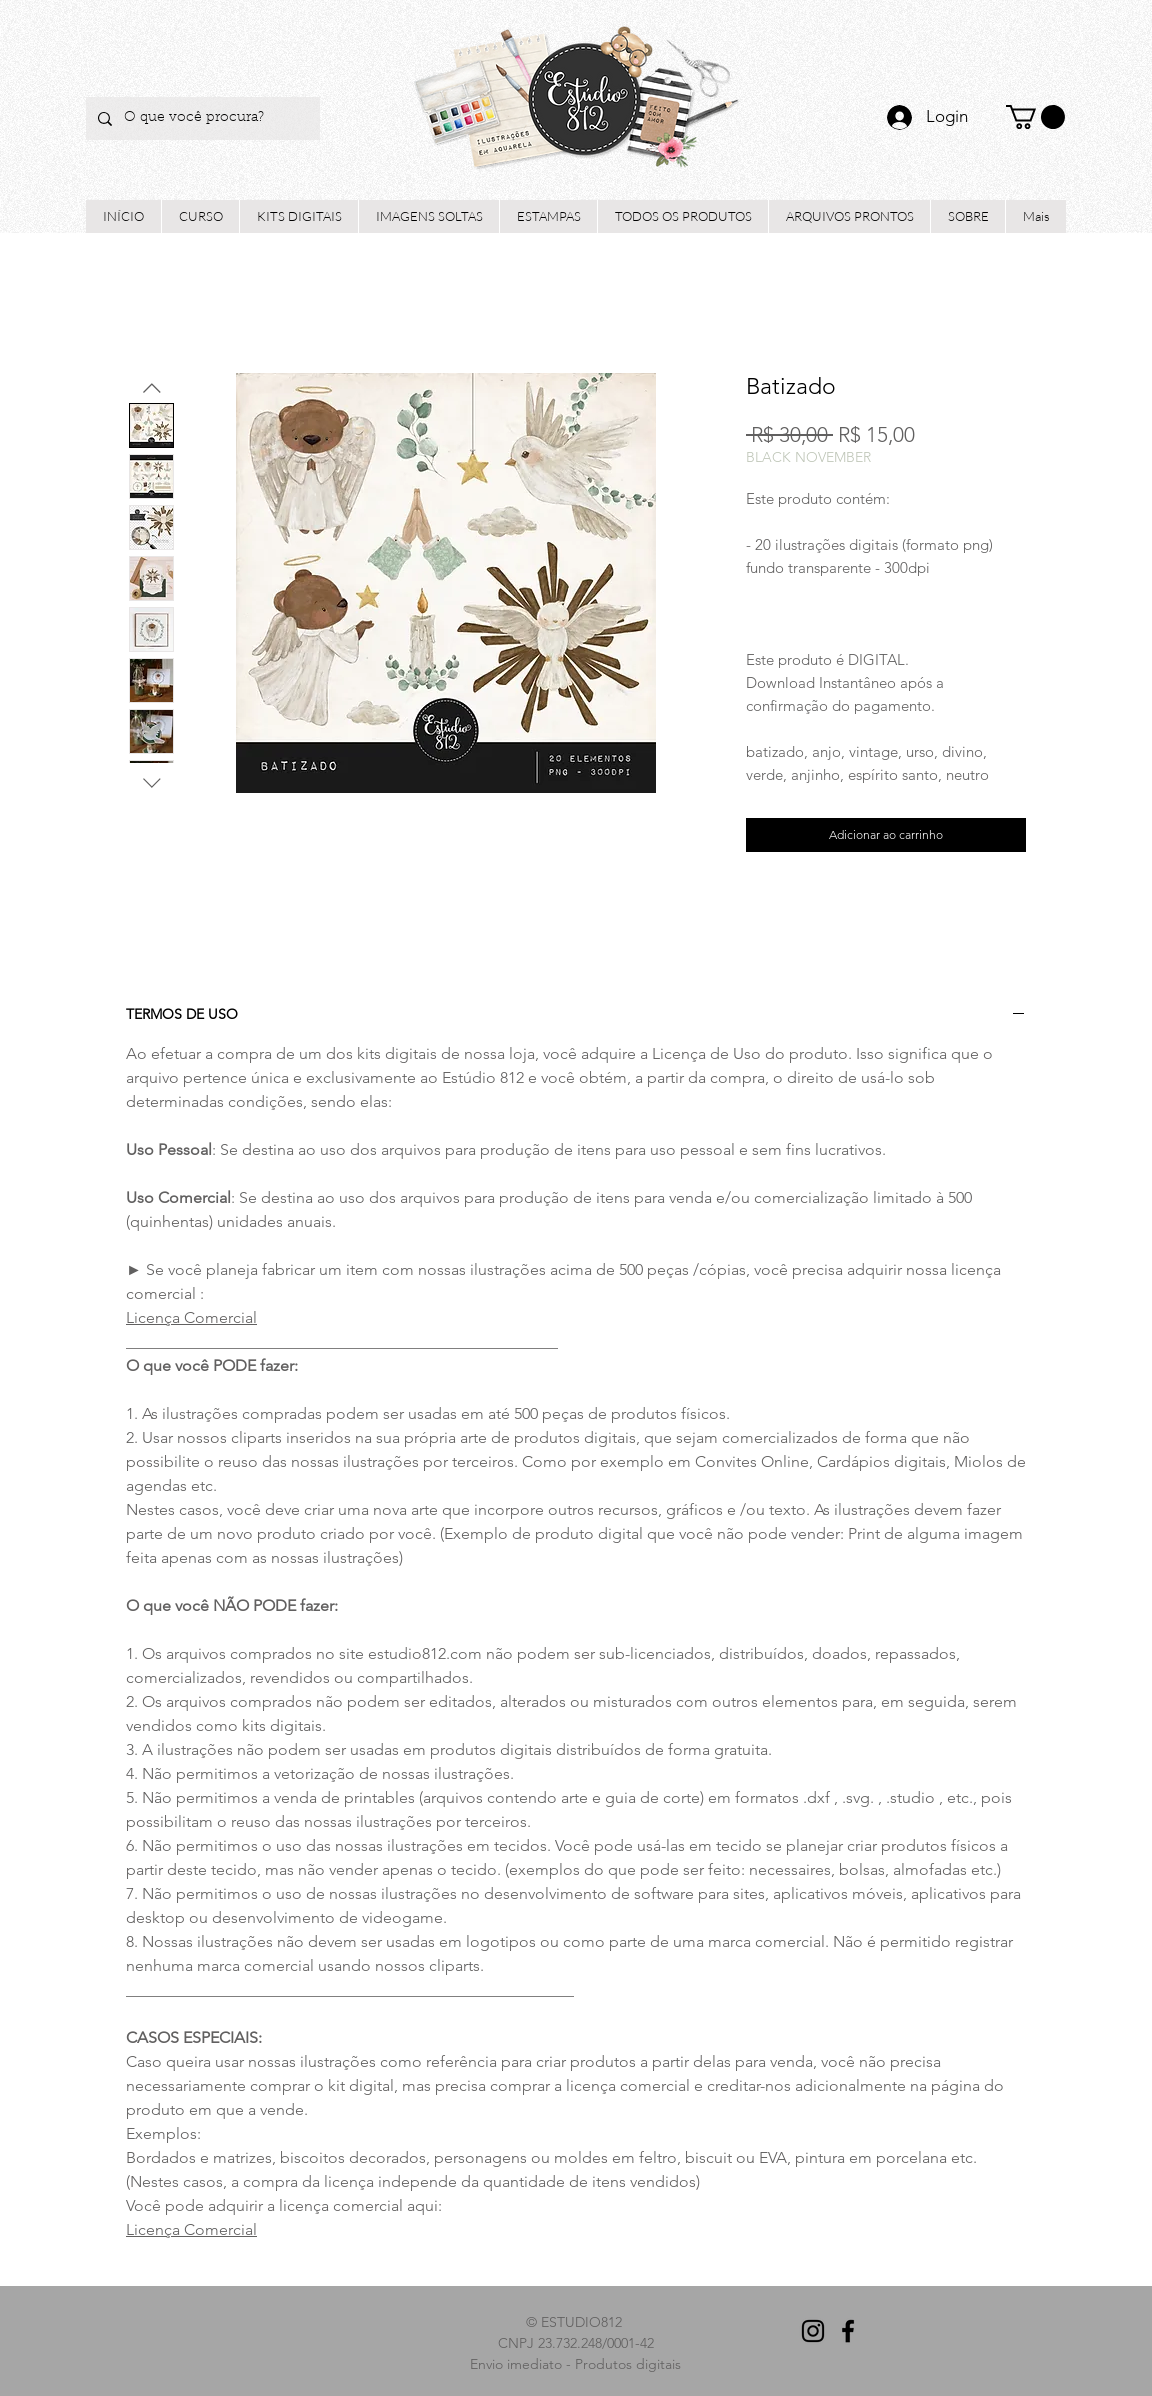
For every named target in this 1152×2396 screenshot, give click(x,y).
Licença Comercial (191, 1317)
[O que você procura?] (201, 118)
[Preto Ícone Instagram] (813, 2331)
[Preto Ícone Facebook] (848, 2331)
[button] (1035, 117)
